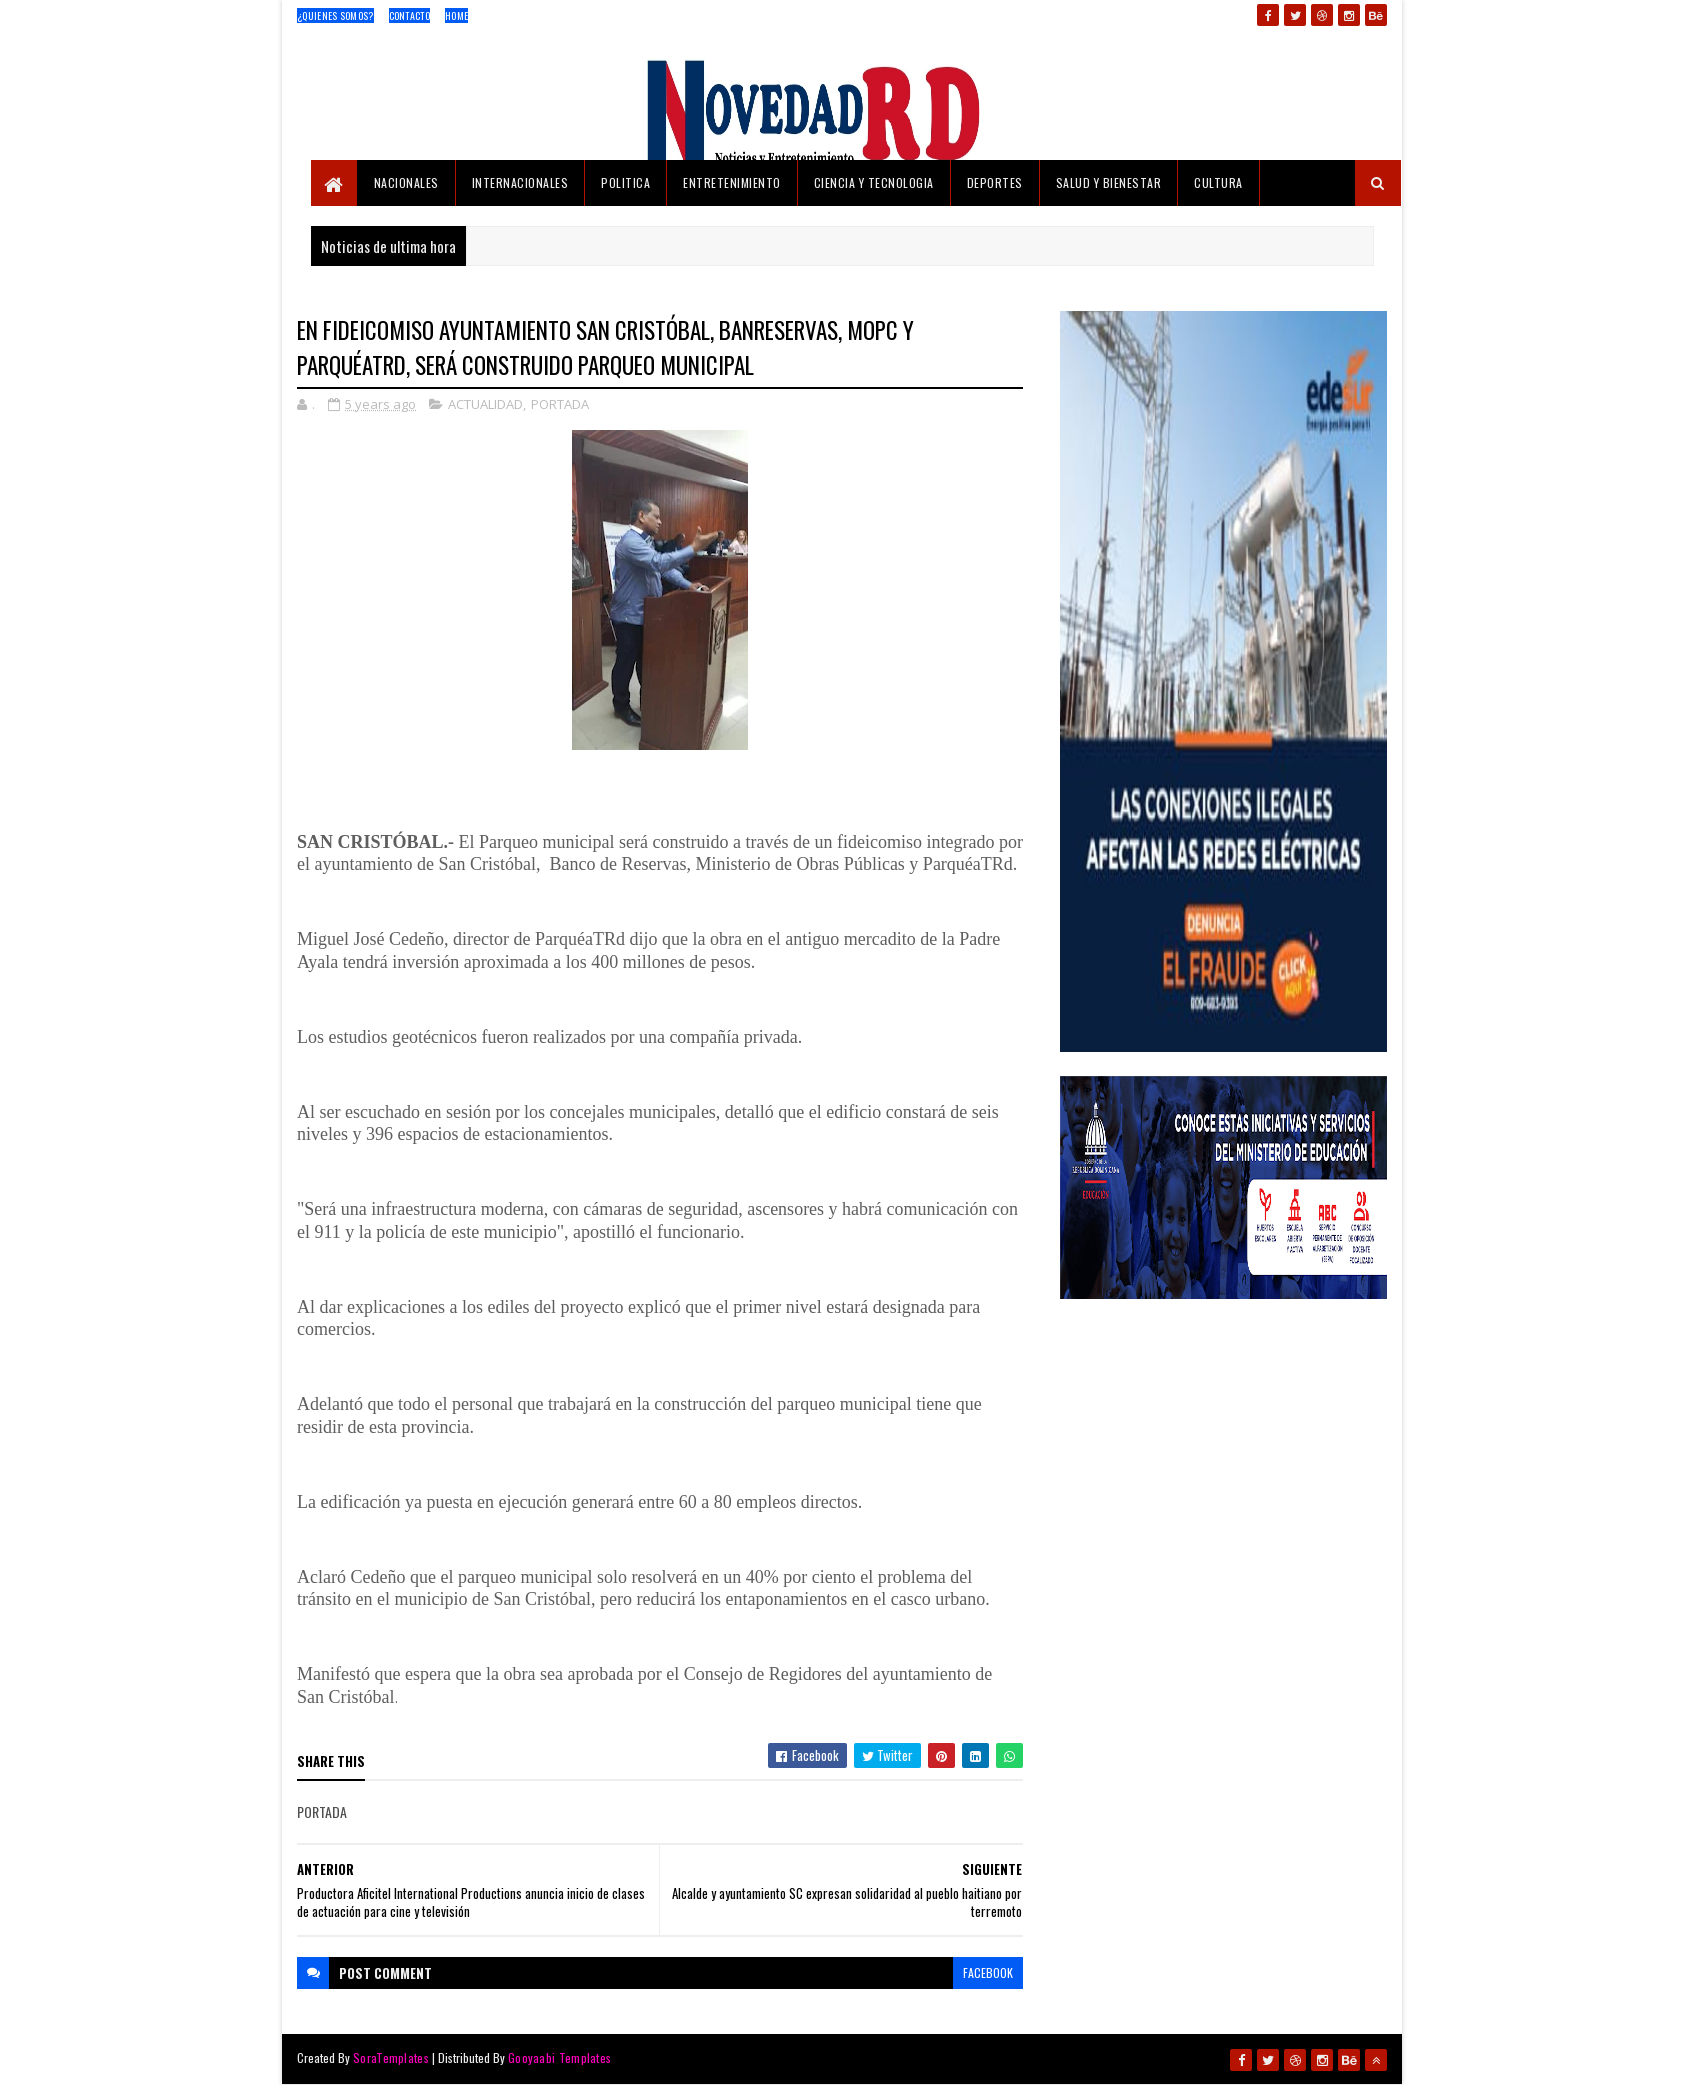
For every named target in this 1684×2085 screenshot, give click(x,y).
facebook (988, 1972)
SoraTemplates (391, 2057)
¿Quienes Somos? (335, 15)
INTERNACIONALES (520, 182)
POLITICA (625, 182)
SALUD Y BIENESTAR (1109, 182)
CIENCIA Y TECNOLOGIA (874, 182)
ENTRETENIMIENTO (732, 182)
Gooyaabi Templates (559, 2057)
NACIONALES (406, 182)
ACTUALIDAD (485, 404)
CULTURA (1218, 182)
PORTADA (560, 404)
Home (456, 15)
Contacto (409, 15)
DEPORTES (995, 182)
